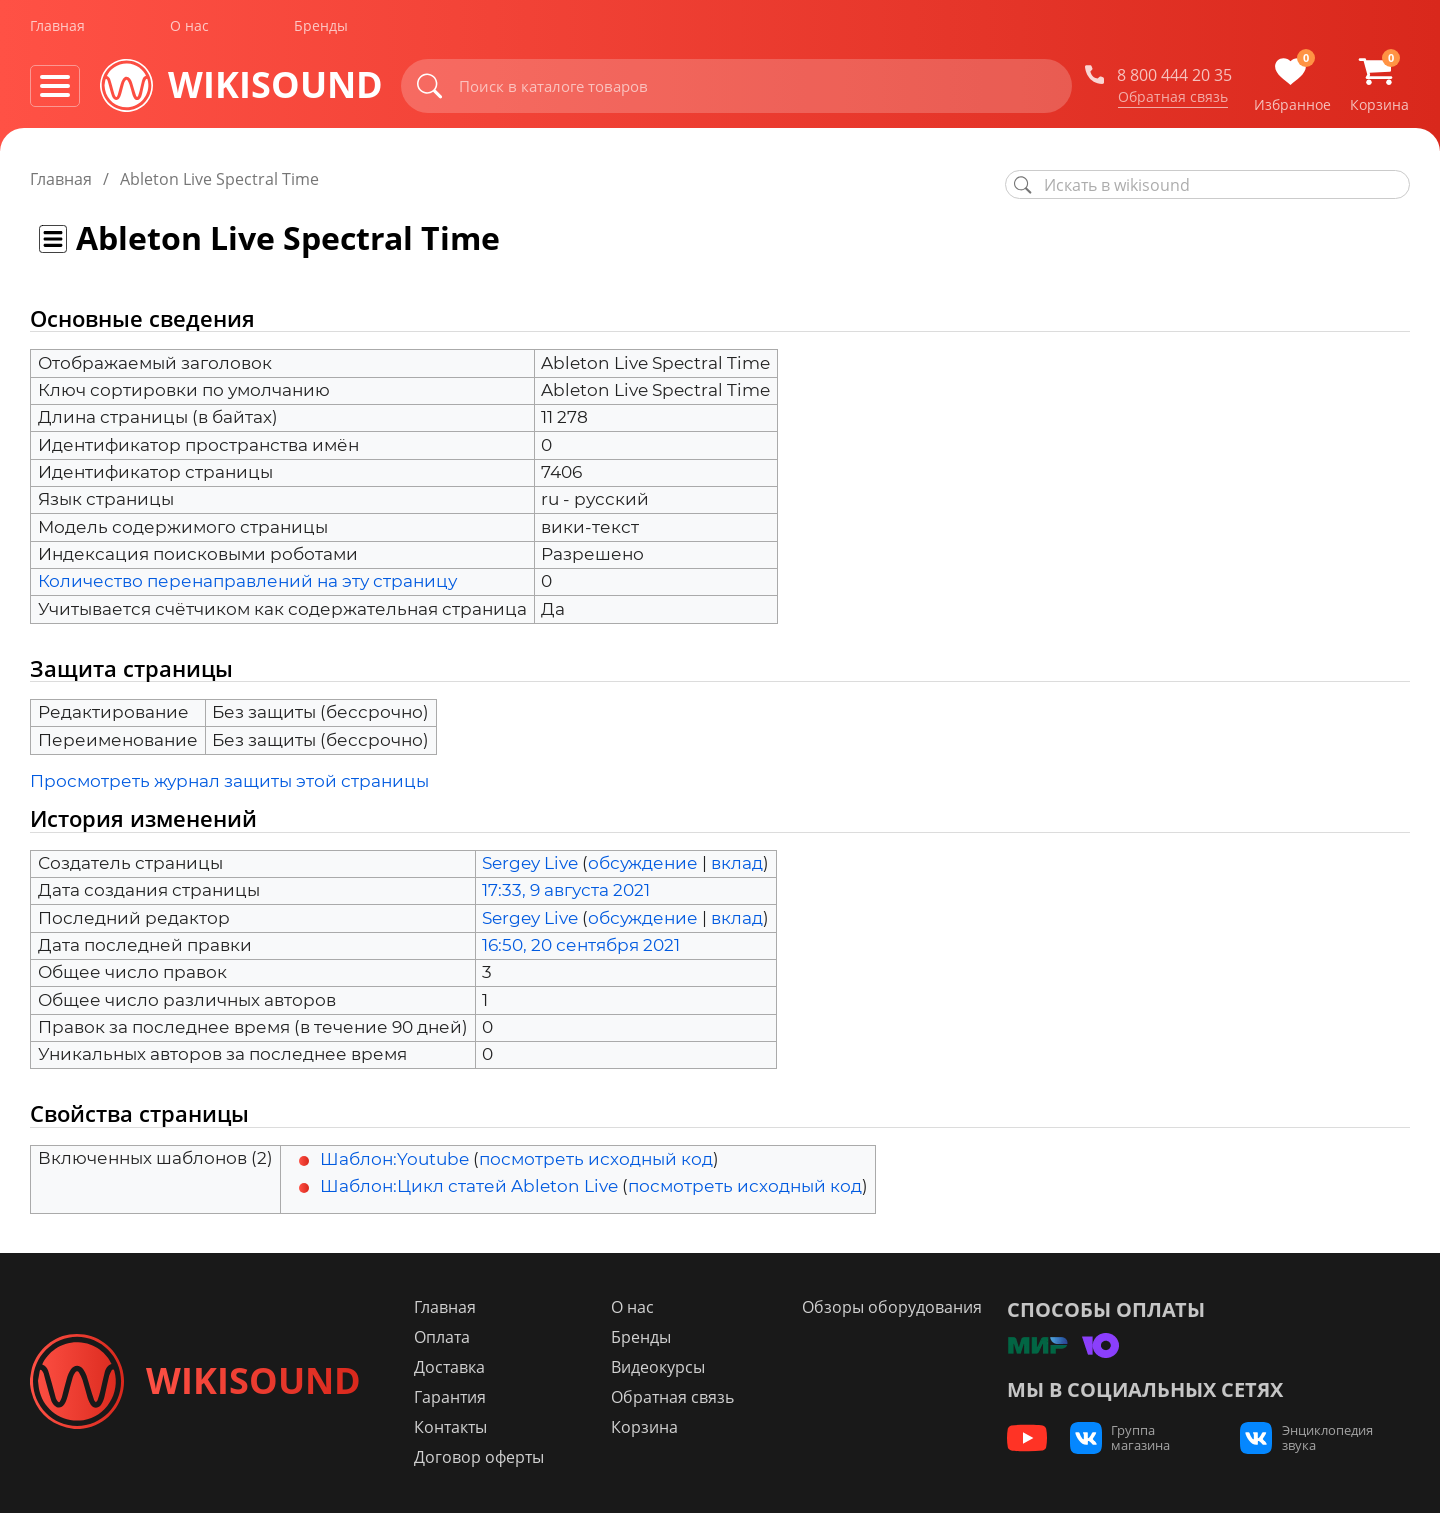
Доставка (458, 1367)
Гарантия (459, 1397)
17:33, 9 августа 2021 (566, 890)
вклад (737, 863)
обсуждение (643, 863)
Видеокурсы (662, 1367)
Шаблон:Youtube (394, 1159)
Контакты (459, 1427)
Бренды (321, 28)
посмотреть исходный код (596, 1159)
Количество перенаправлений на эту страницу (247, 581)
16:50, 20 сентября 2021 (581, 945)
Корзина (648, 1427)
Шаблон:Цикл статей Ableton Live (469, 1186)
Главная (57, 28)
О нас (189, 28)
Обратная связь (1173, 99)
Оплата (451, 1337)
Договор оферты (488, 1457)
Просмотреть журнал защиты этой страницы (229, 781)
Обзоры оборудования (891, 1307)
